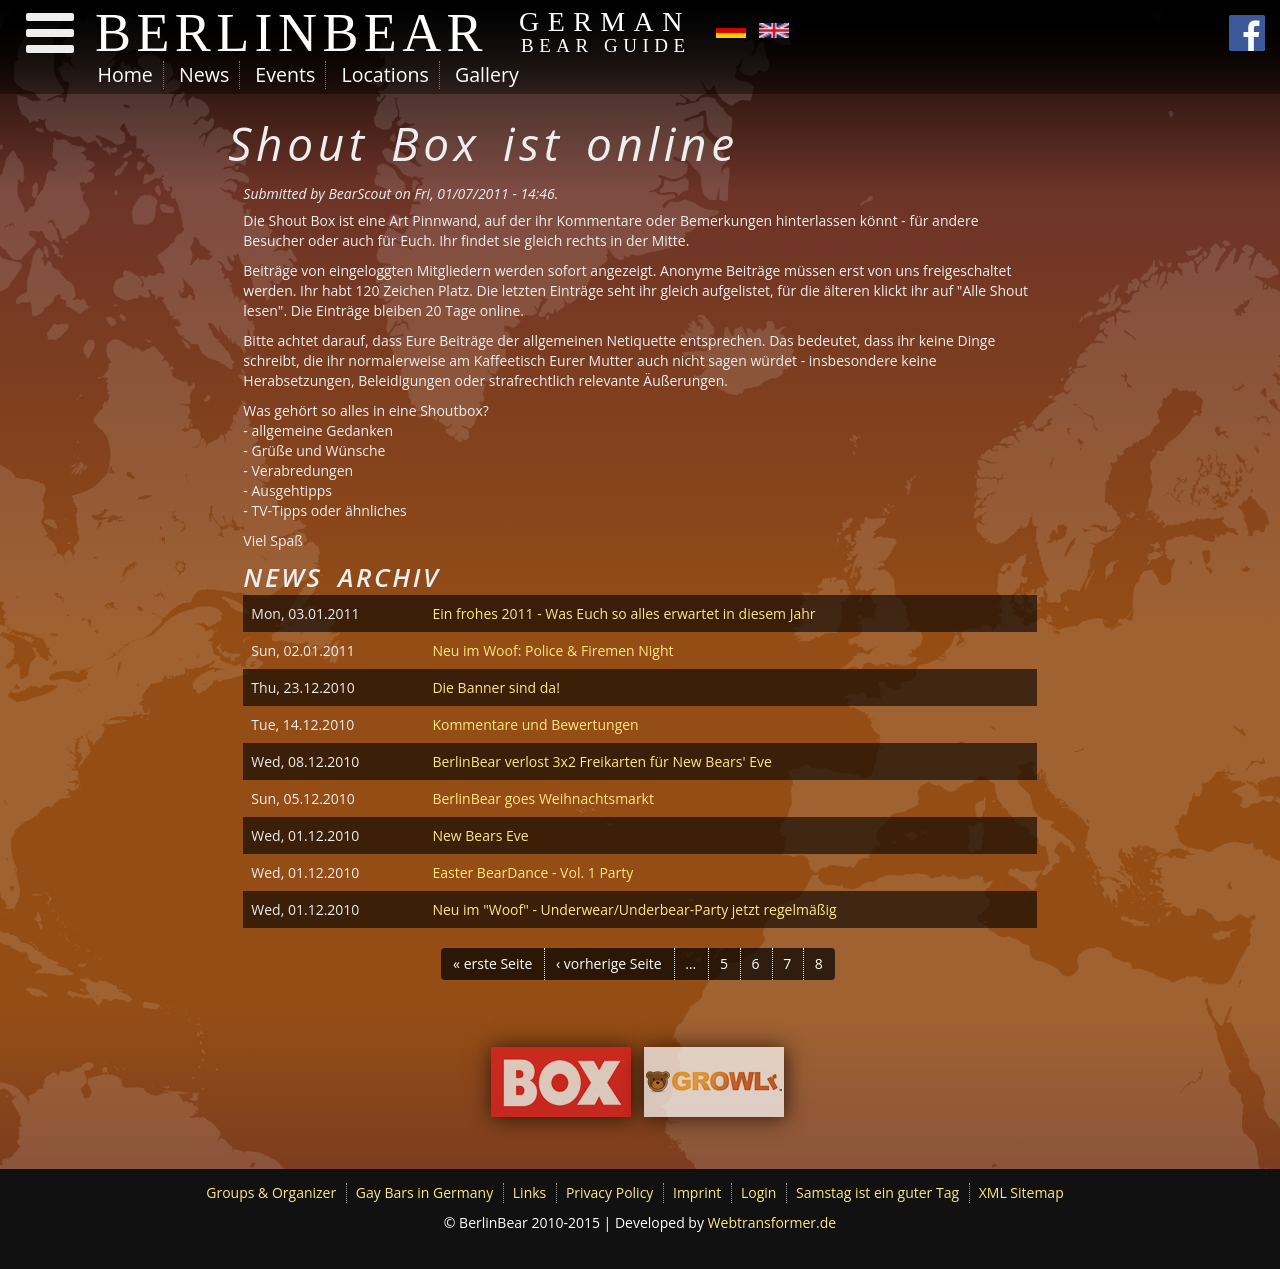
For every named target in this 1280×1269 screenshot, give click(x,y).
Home (125, 74)
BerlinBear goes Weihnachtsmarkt (543, 798)
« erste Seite (492, 963)
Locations (384, 74)
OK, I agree (1010, 1200)
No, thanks (1102, 1201)
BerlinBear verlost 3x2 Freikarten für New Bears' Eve (601, 761)
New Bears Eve (480, 835)
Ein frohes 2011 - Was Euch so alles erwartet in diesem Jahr (623, 613)
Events (285, 74)
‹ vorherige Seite (609, 963)
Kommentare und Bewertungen (535, 724)
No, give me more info (205, 1256)
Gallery (487, 74)
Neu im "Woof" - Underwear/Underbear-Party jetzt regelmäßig (634, 909)
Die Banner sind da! (495, 687)
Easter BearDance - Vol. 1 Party (532, 872)
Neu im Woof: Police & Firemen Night (552, 650)
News (204, 74)
